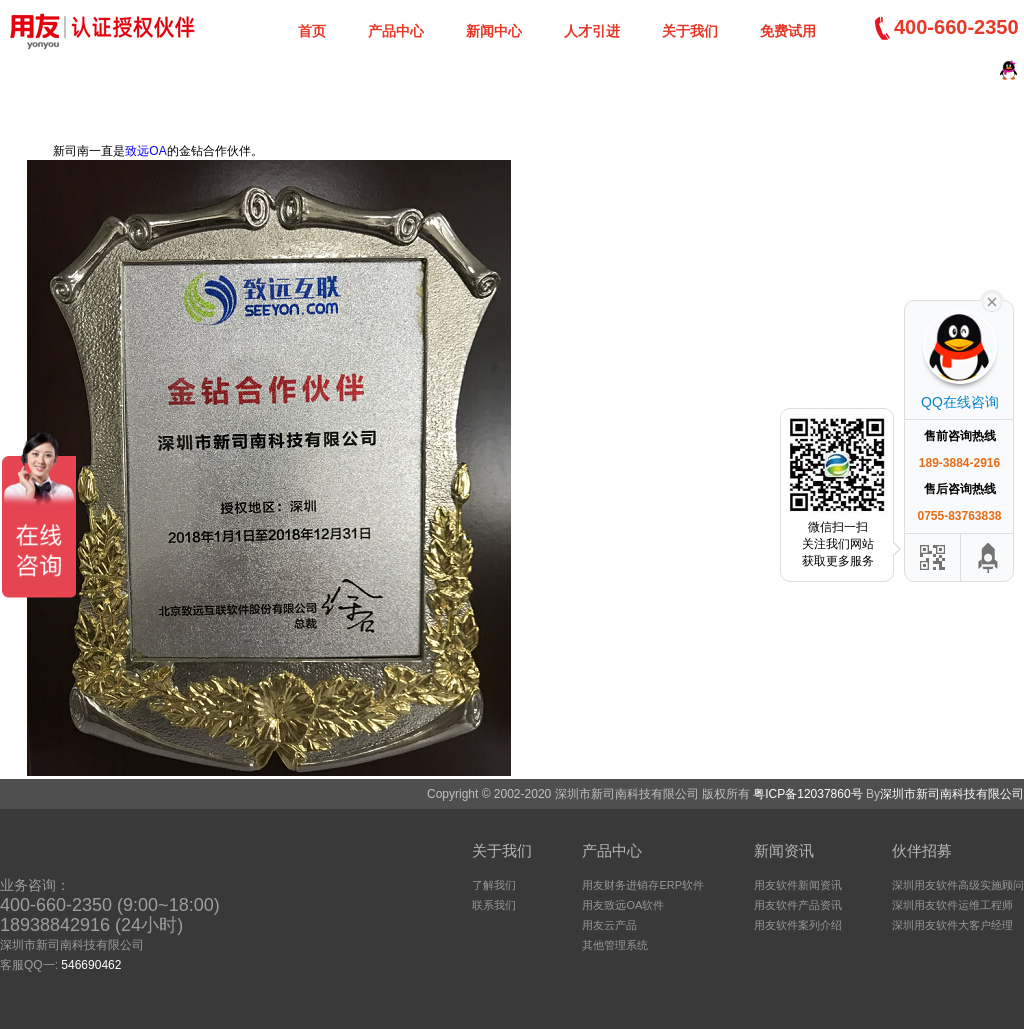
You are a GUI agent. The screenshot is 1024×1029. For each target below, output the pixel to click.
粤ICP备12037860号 (807, 794)
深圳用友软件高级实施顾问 (958, 885)
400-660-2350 (956, 27)
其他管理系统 (615, 945)
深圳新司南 (100, 30)
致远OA (145, 151)
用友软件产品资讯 (798, 905)
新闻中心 (494, 31)
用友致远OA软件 (623, 905)
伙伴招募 (922, 850)
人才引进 (592, 31)
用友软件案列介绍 (798, 925)
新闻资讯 (784, 850)
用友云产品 (609, 925)
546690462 (91, 965)
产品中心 (396, 31)
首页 (312, 31)
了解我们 (494, 885)
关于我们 (690, 31)
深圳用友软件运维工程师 (952, 905)
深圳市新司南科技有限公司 (952, 794)
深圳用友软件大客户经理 (952, 925)
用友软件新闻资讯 (798, 885)
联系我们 (494, 905)
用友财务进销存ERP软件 (643, 885)
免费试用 (788, 31)
